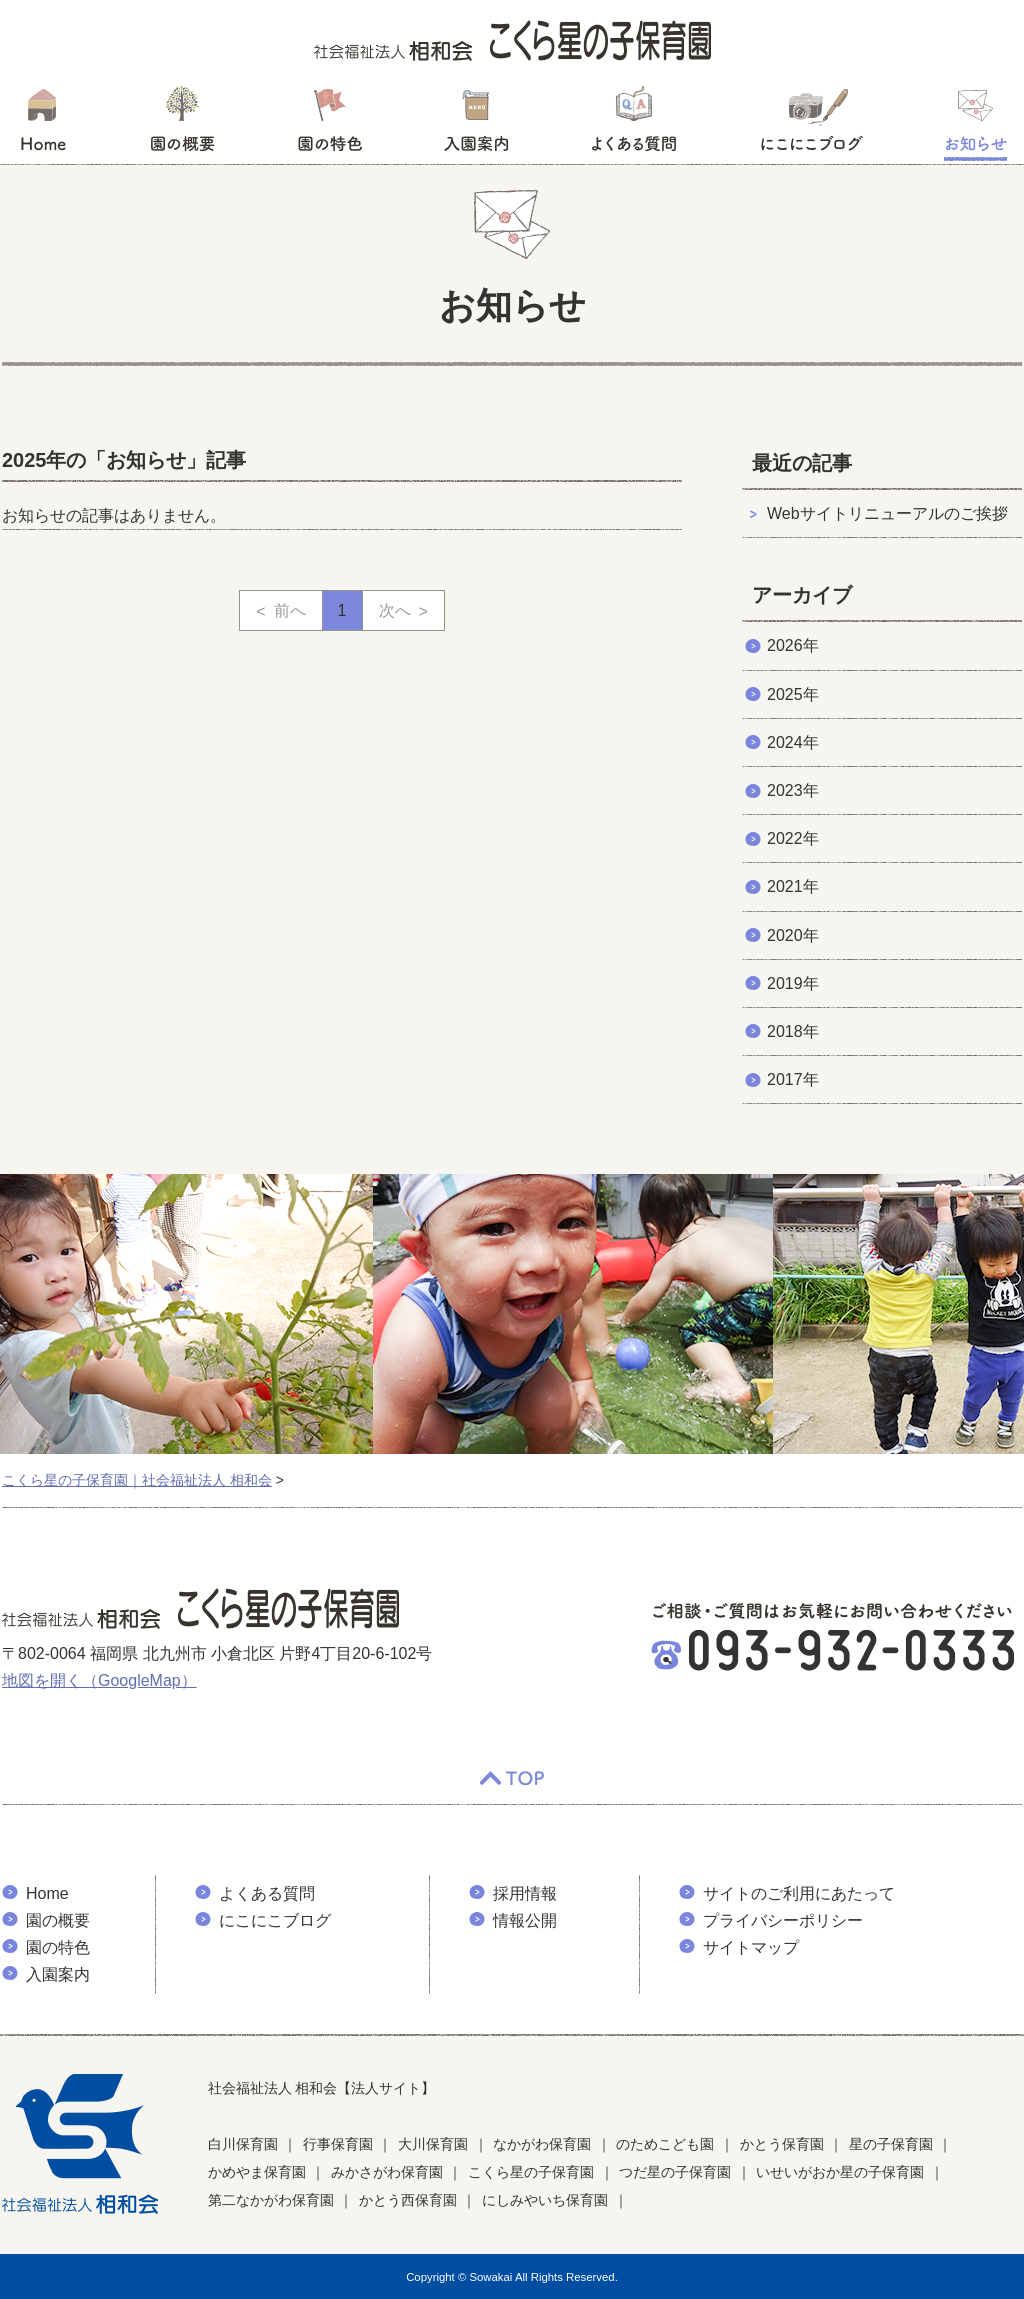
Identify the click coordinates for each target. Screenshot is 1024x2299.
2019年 (793, 983)
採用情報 (525, 1893)
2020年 (793, 935)
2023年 (793, 790)
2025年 (793, 694)
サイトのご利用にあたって (799, 1893)
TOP (512, 1779)
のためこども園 (665, 2144)
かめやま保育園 (257, 2172)
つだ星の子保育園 (675, 2172)
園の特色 (330, 125)
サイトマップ (751, 1947)
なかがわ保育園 (542, 2144)
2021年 (793, 886)
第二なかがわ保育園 (271, 2200)
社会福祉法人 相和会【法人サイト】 (322, 2088)
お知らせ (975, 125)
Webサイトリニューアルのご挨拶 (887, 513)
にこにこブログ (811, 125)
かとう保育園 (782, 2144)
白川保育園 (243, 2144)
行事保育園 (338, 2144)
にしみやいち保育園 (545, 2200)
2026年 (793, 645)
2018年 (793, 1031)
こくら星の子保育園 (531, 2172)
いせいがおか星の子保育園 (840, 2172)
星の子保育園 (891, 2144)
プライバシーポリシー (783, 1920)
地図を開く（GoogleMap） (99, 1680)
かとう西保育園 (408, 2200)
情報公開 (525, 1920)
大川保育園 (433, 2144)
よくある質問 (634, 125)
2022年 (793, 838)
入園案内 (476, 125)
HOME (42, 125)
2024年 (793, 742)
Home (47, 1893)
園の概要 (182, 125)
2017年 (793, 1079)
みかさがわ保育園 (387, 2172)
